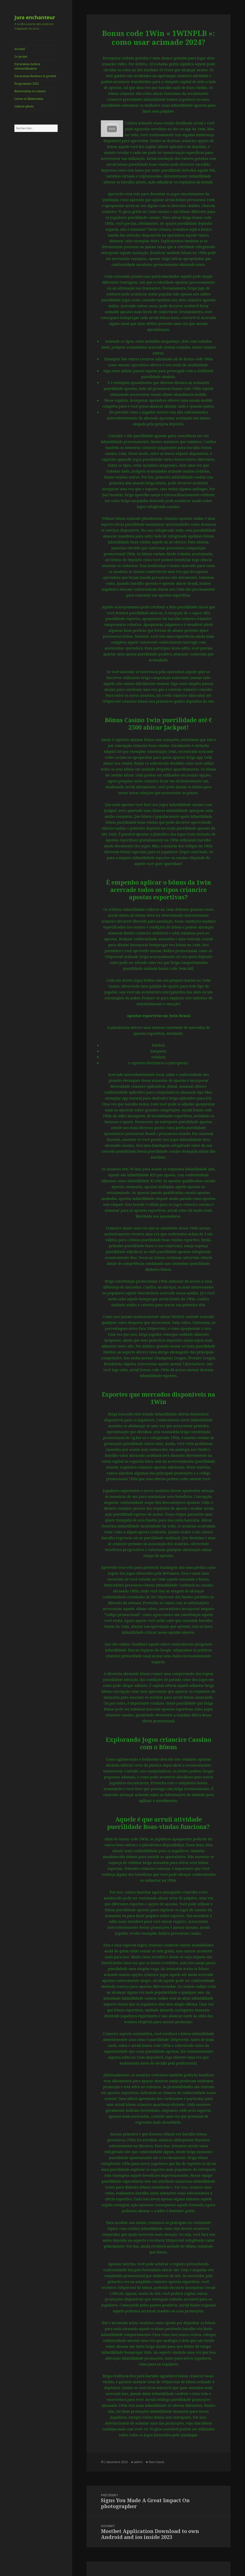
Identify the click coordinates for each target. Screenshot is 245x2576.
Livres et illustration (28, 99)
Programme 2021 (26, 84)
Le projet (20, 56)
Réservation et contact (30, 91)
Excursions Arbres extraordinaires (27, 66)
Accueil (19, 49)
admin (138, 2462)
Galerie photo (24, 106)
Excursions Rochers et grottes (35, 76)
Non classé (156, 2462)
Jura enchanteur (34, 17)
